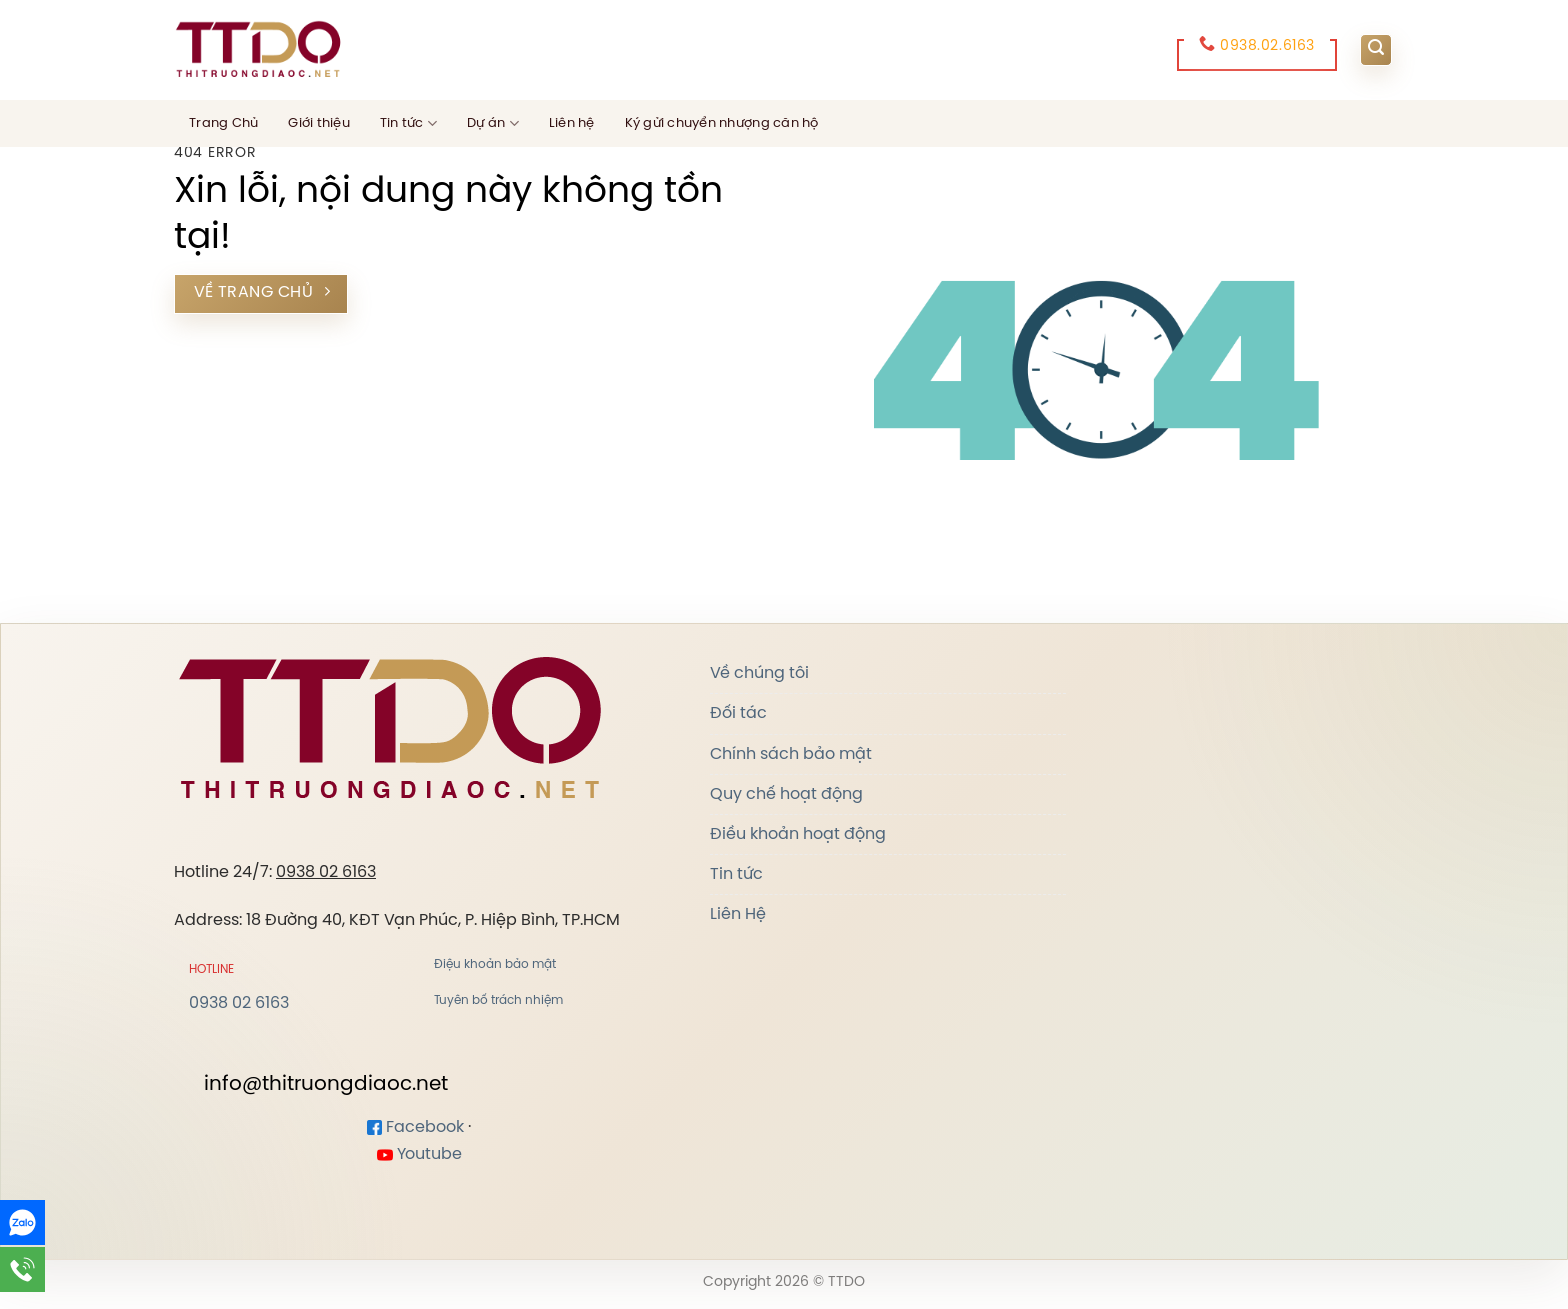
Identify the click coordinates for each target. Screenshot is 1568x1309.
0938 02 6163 (326, 872)
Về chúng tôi (759, 673)
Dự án (493, 123)
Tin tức (408, 123)
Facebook (415, 1127)
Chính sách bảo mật (791, 754)
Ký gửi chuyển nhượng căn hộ (722, 123)
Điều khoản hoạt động (798, 834)
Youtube (419, 1154)
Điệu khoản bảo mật (495, 964)
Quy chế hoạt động (786, 794)
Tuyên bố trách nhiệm (498, 1000)
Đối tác (738, 713)
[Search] (1376, 50)
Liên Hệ (738, 914)
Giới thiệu (319, 123)
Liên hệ (572, 123)
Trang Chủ (223, 123)
